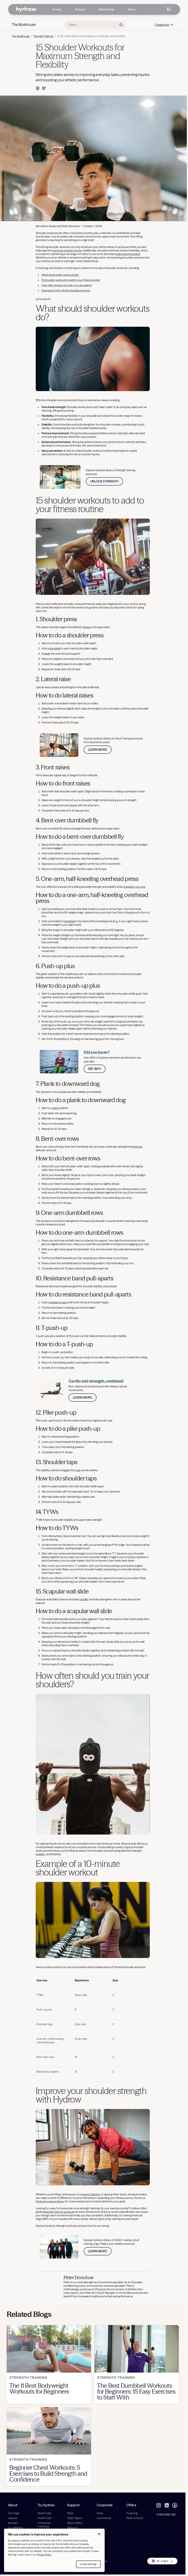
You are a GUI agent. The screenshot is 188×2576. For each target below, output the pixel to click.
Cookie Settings (88, 2564)
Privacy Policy (44, 2554)
